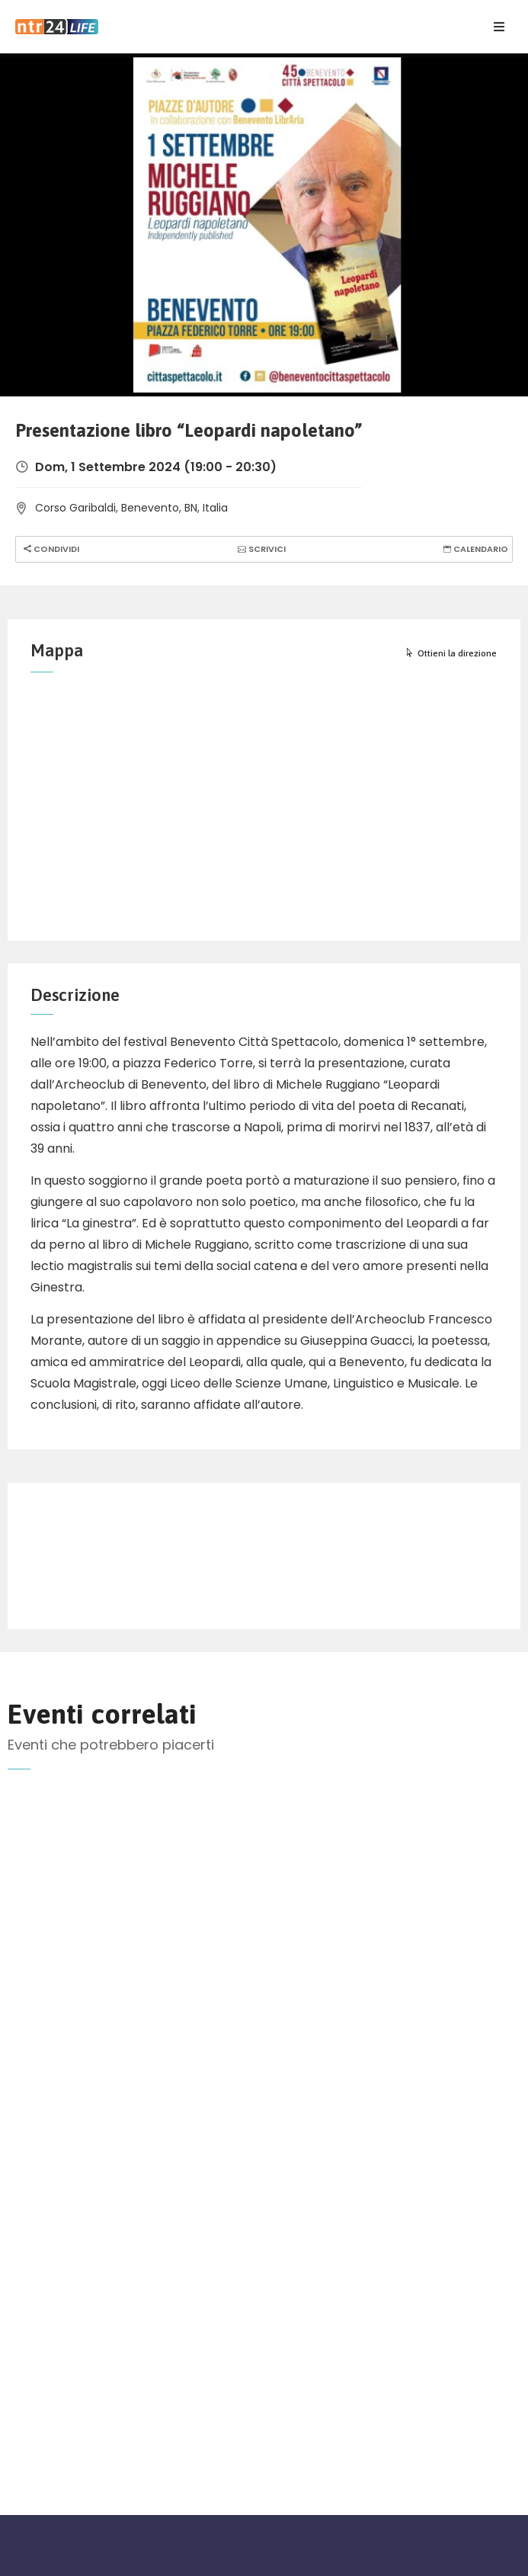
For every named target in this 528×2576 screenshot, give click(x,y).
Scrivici (260, 549)
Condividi (49, 549)
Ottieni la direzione (451, 653)
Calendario (474, 549)
